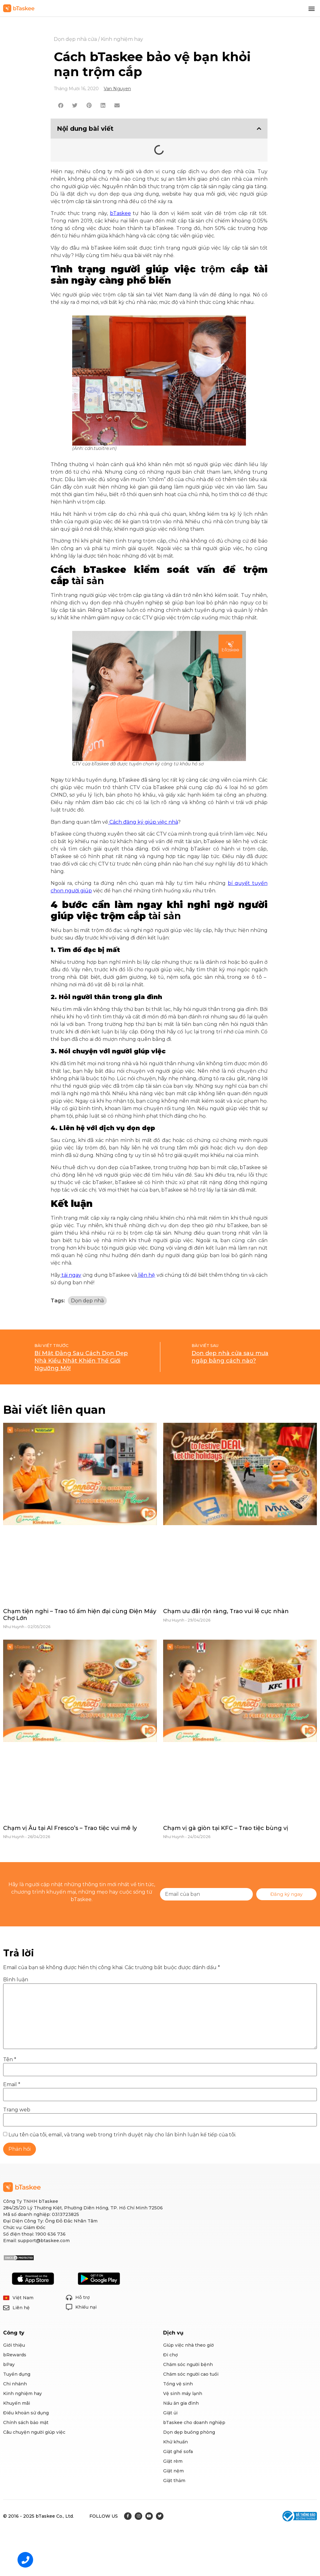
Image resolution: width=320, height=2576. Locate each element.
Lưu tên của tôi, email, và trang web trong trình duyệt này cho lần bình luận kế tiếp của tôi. (122, 2134)
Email (11, 2084)
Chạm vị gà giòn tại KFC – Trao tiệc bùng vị (225, 1828)
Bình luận (15, 1979)
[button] (312, 8)
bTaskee (120, 213)
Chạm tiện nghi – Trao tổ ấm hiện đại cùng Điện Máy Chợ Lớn (79, 1615)
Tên (9, 2059)
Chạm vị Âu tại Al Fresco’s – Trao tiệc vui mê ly (70, 1828)
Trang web (16, 2109)
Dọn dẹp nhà (87, 1301)
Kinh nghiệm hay (122, 39)
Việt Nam (22, 2297)
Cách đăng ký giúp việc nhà (143, 822)
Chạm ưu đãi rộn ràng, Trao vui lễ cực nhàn (226, 1611)
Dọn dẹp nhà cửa (75, 39)
